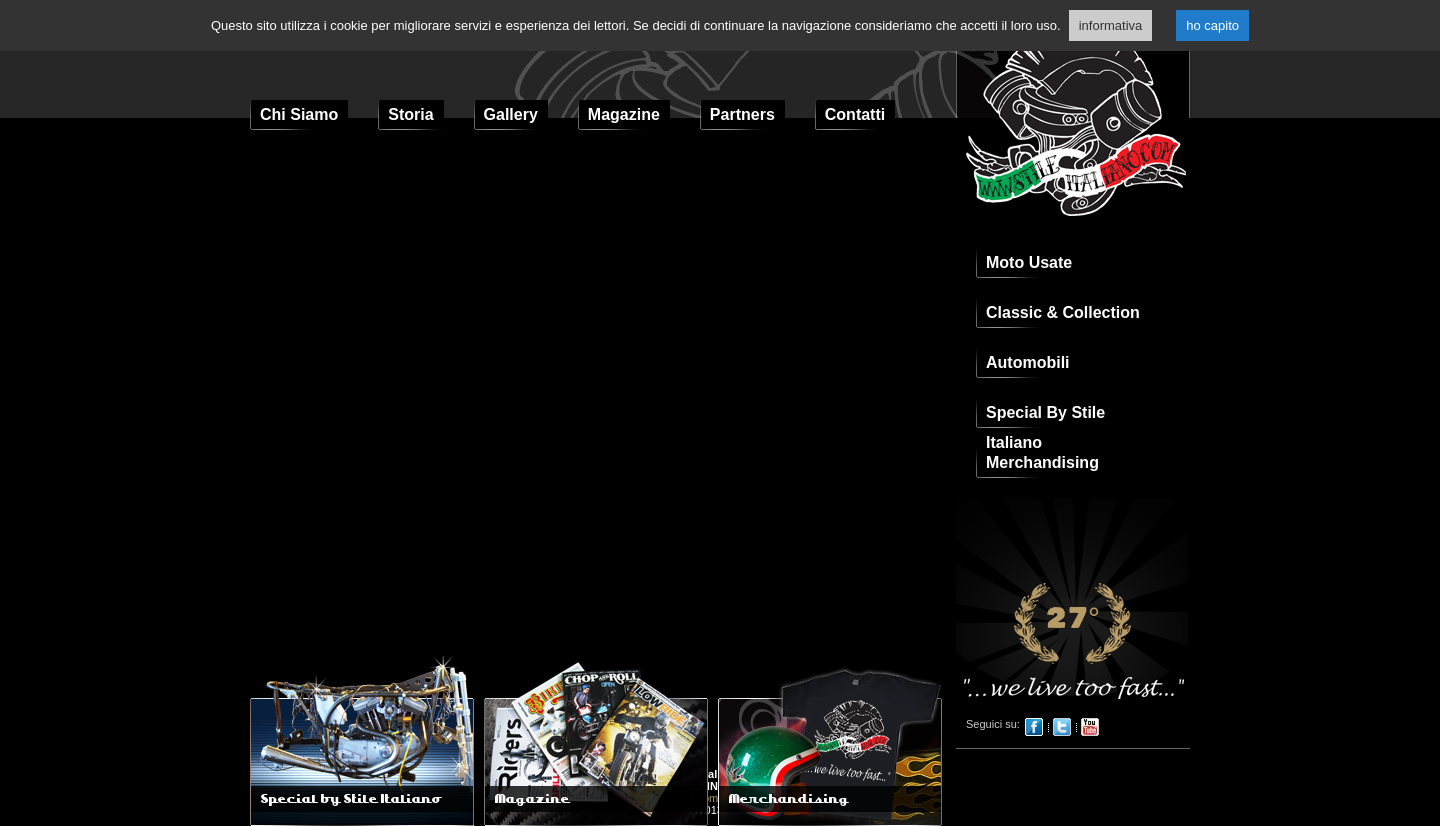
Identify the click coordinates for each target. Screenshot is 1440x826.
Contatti (855, 114)
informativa (1111, 25)
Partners (742, 114)
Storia (410, 114)
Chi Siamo (299, 114)
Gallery (511, 114)
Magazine (624, 114)
